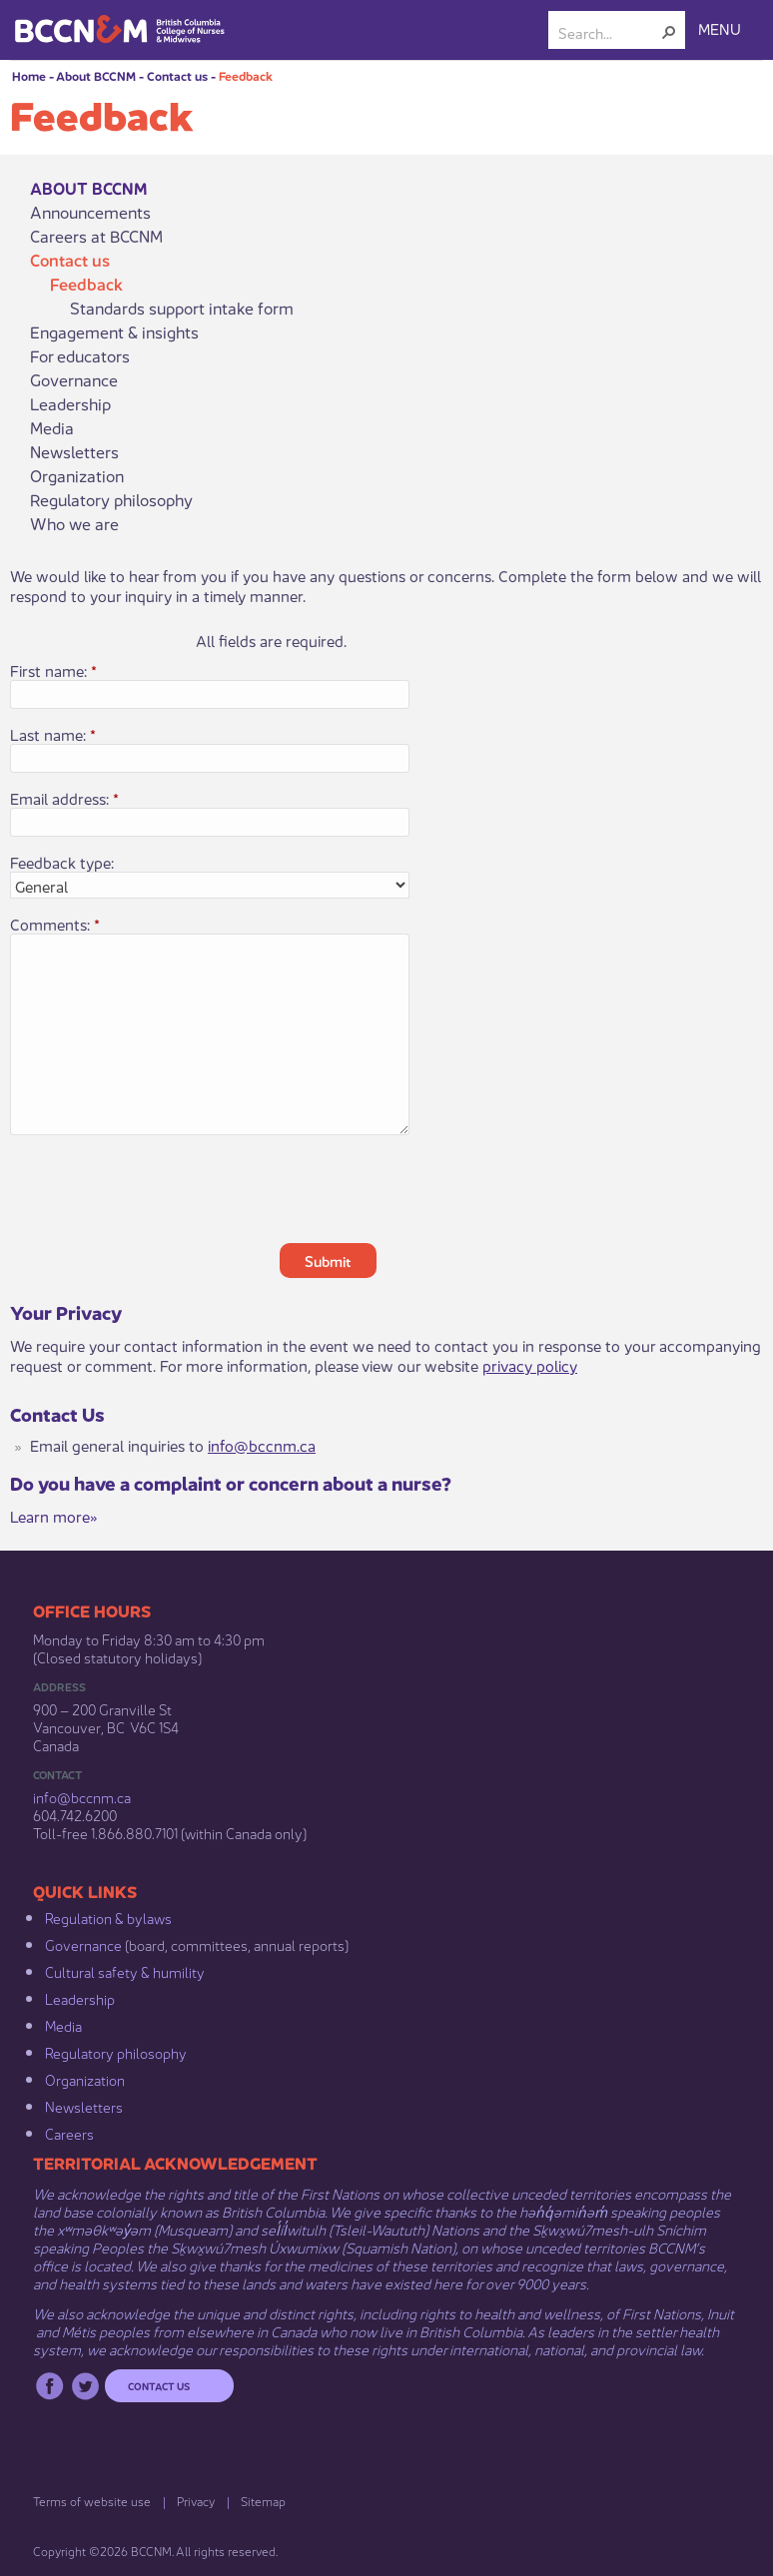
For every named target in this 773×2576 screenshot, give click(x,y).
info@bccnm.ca (262, 1444)
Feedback (246, 75)
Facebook (49, 2385)
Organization (77, 475)
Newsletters (74, 451)
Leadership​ (80, 1998)
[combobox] (608, 32)
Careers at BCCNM (96, 236)
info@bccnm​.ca (82, 1796)
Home (29, 75)
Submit (328, 1260)
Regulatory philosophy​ (116, 2052)
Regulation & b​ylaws (108, 1917)
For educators (80, 355)
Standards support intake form (182, 308)
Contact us (177, 75)
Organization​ (85, 2079)
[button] (669, 32)
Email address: (64, 798)
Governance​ (83, 1944)
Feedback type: (62, 862)
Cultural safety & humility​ (125, 1971)
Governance (74, 379)
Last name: (53, 734)
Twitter (85, 2385)
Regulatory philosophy (111, 499)
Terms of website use (92, 2500)
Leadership (70, 403)
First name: (53, 670)
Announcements (90, 212)
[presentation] (431, 1189)
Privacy (196, 2500)
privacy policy (529, 1364)
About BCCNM (96, 75)
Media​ (63, 2025)
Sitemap (263, 2500)
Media (52, 427)
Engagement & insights (114, 331)
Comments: (55, 924)
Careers (69, 2133)
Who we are (74, 523)
